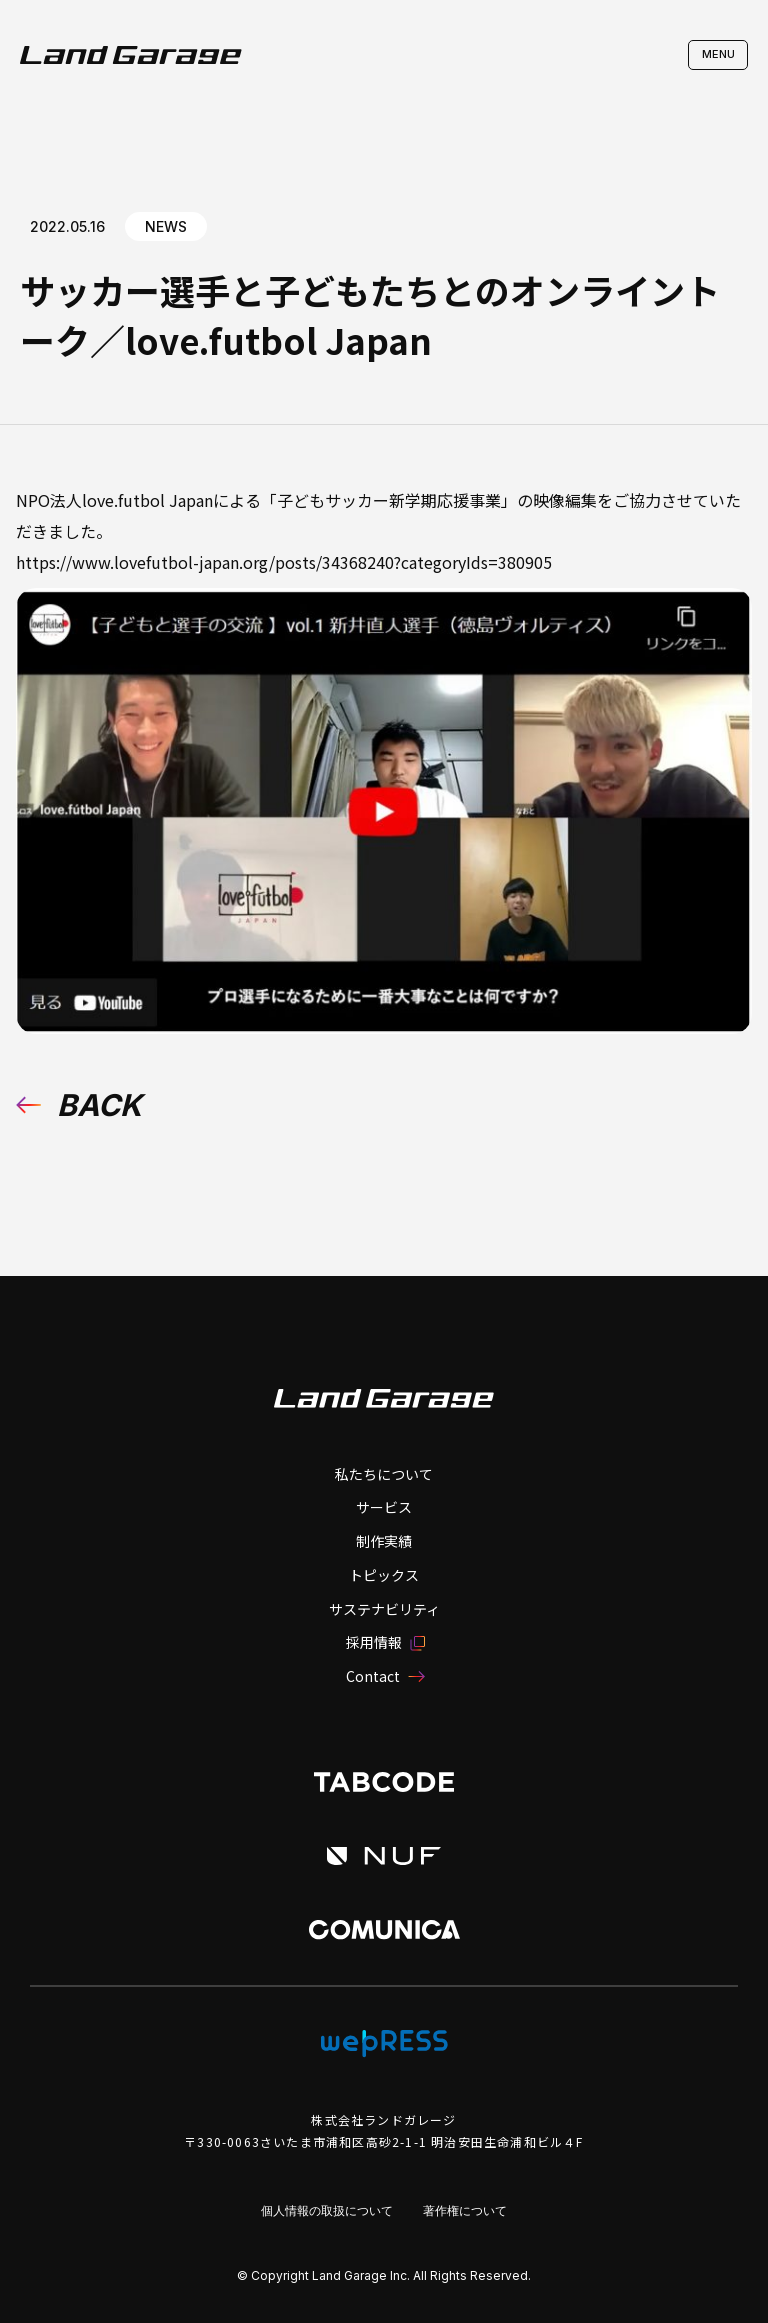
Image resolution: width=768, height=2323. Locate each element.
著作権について (465, 2210)
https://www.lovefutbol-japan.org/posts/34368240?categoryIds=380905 (284, 562)
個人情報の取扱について (327, 2210)
